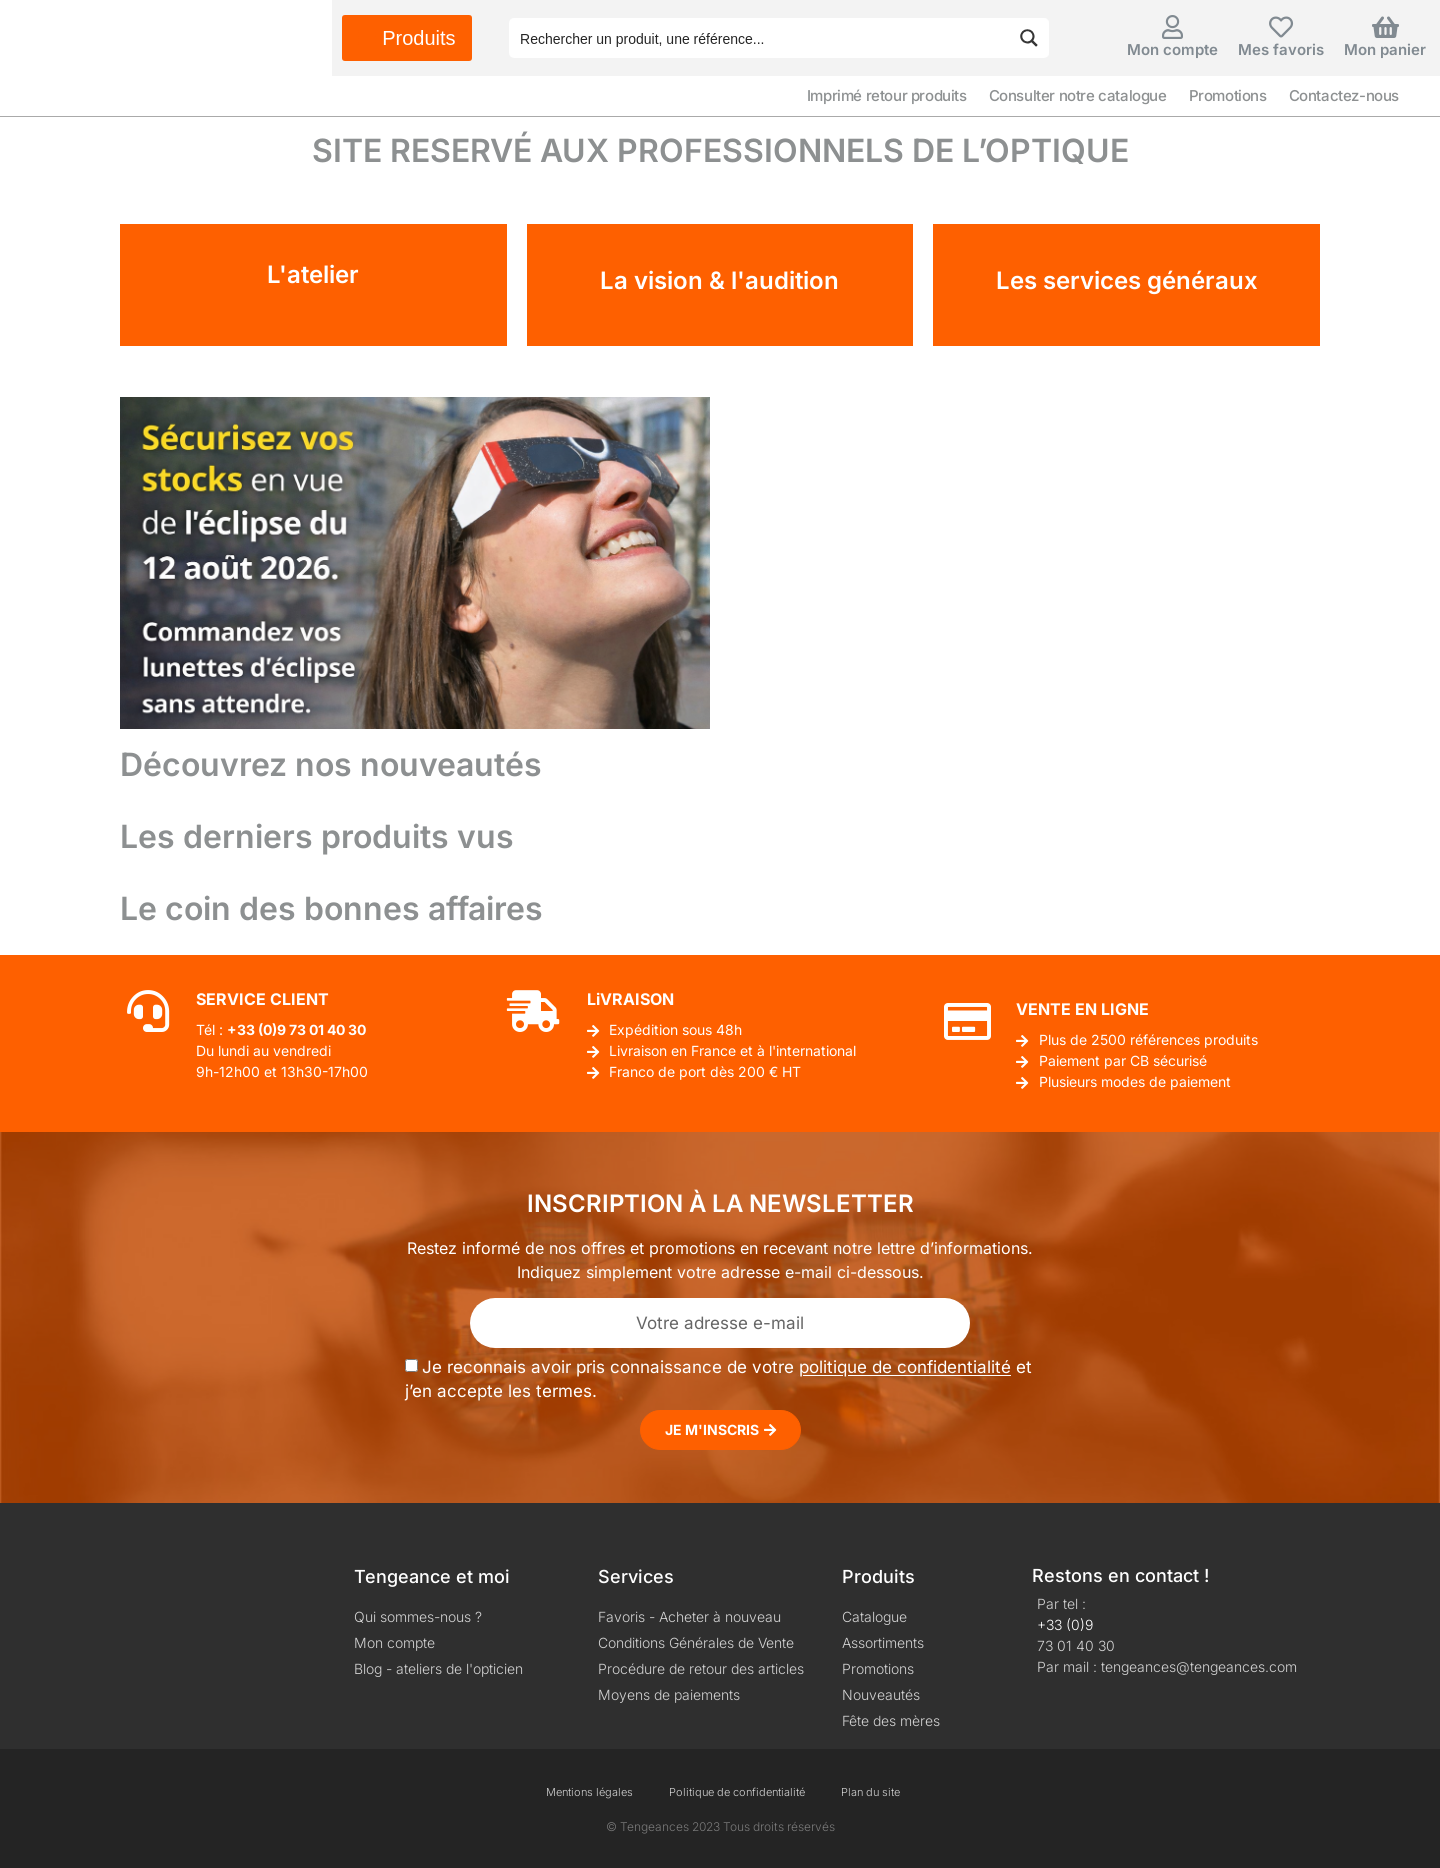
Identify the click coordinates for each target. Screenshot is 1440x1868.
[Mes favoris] (1281, 27)
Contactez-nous (1344, 95)
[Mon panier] (1385, 27)
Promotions (1228, 95)
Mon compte (1172, 49)
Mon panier (1385, 49)
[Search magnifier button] (1029, 38)
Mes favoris (1281, 49)
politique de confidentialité (905, 1368)
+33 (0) (252, 1029)
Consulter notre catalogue (1078, 95)
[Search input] (760, 38)
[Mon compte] (1173, 27)
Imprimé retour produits (887, 95)
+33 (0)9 (1065, 1624)
